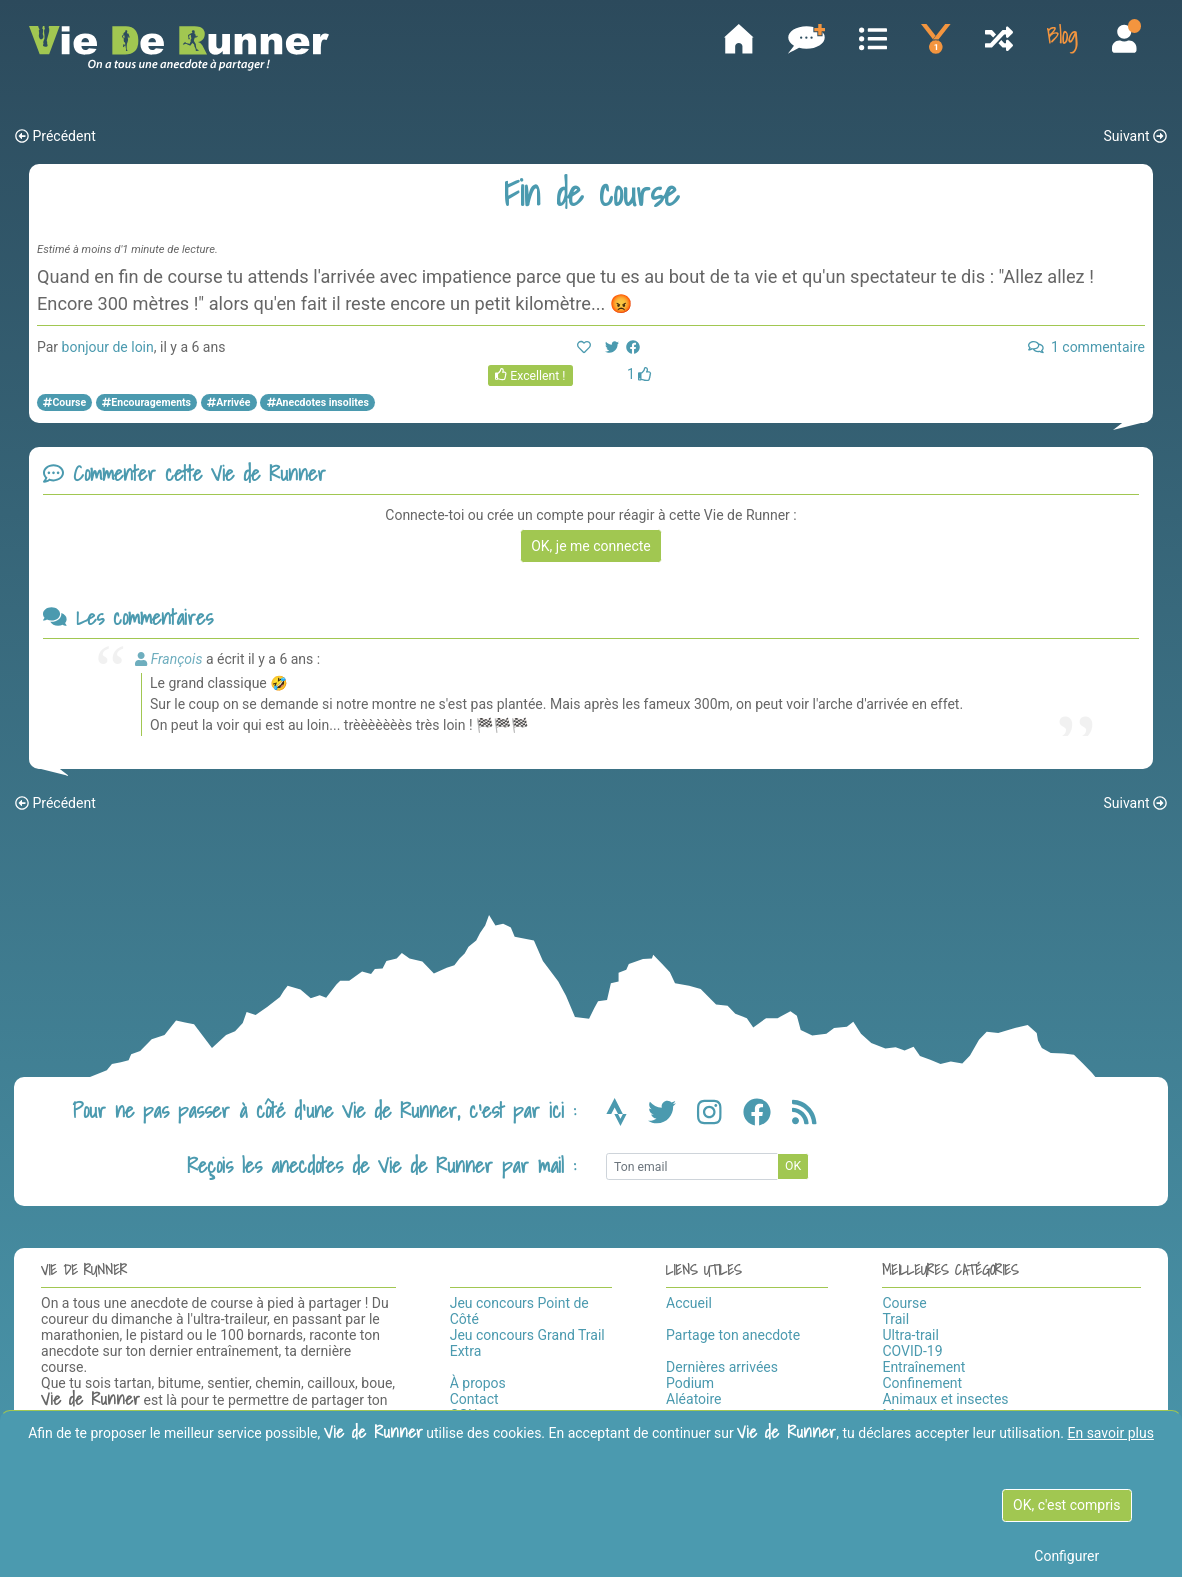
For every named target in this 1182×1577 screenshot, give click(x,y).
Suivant (1135, 137)
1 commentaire (1086, 348)
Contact (474, 1399)
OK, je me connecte (591, 546)
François (177, 659)
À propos (478, 1383)
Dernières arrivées (722, 1367)
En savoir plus (1110, 1433)
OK (793, 1167)
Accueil (689, 1303)
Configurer (1066, 1556)
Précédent (55, 137)
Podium (690, 1383)
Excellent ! (530, 376)
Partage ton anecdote (733, 1335)
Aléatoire (693, 1399)
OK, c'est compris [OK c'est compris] (1066, 1505)
